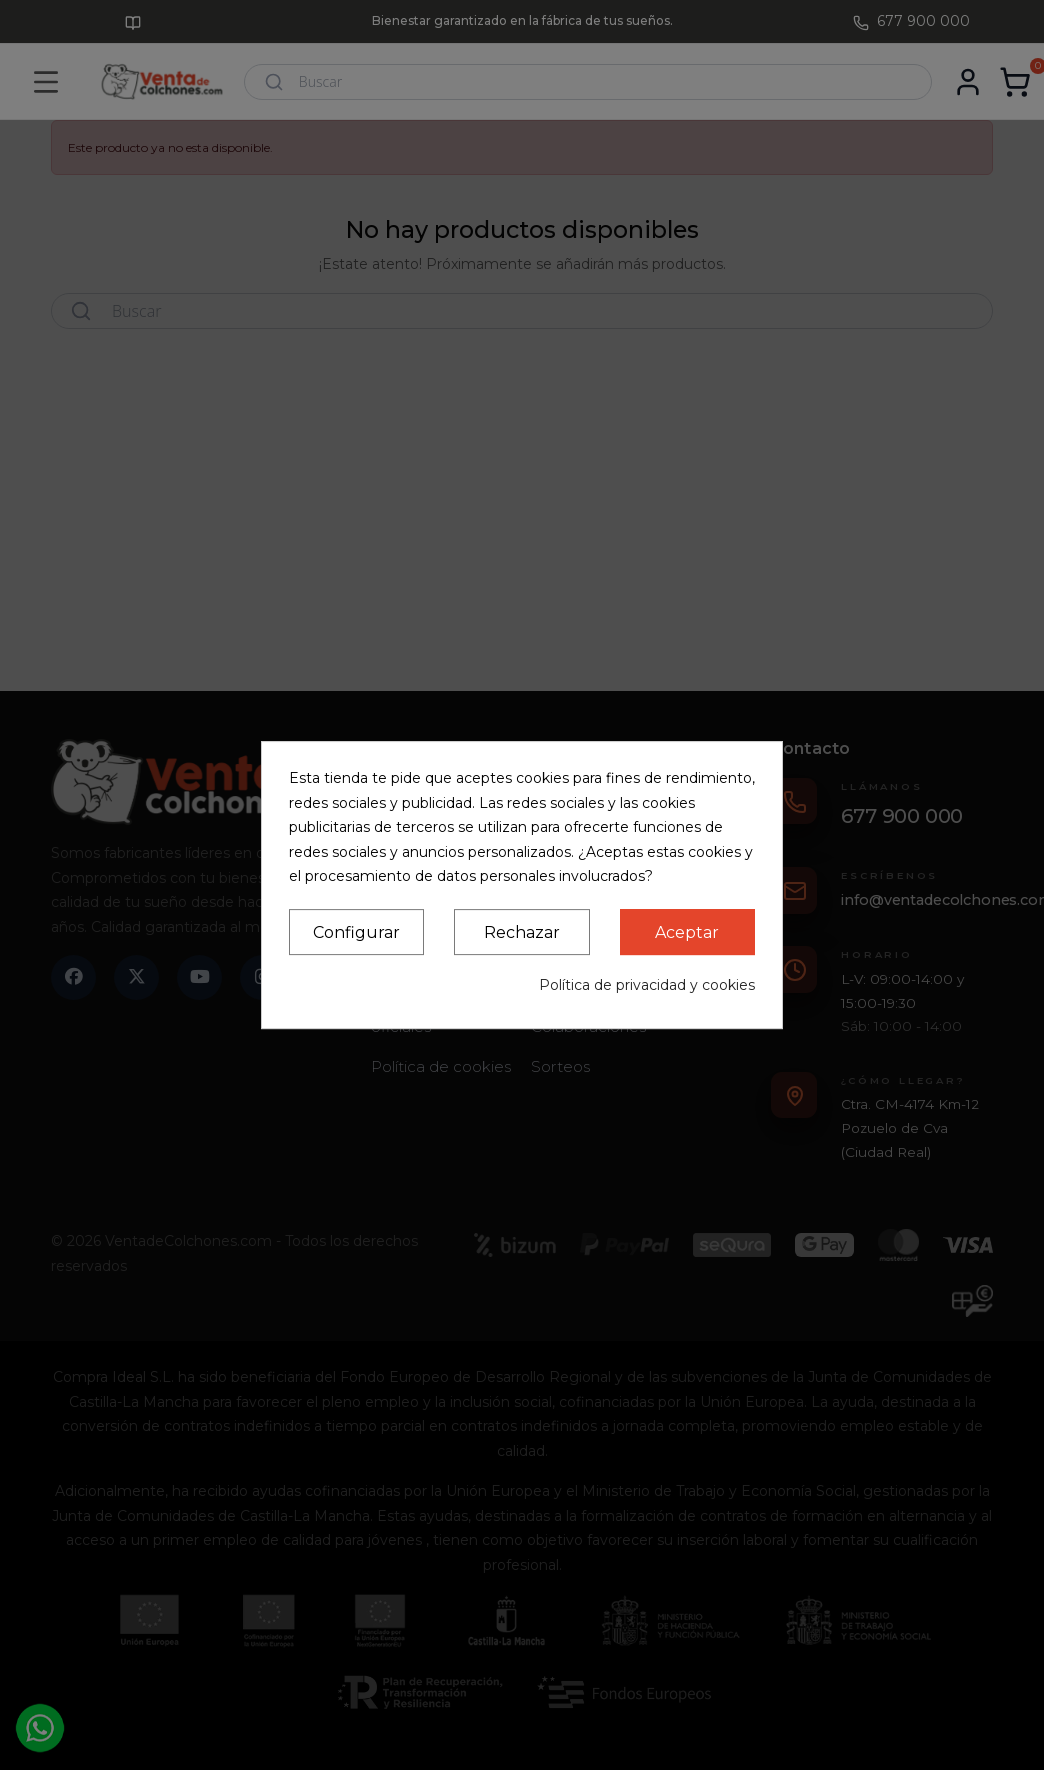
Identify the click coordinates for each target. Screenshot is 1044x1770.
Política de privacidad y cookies (647, 985)
